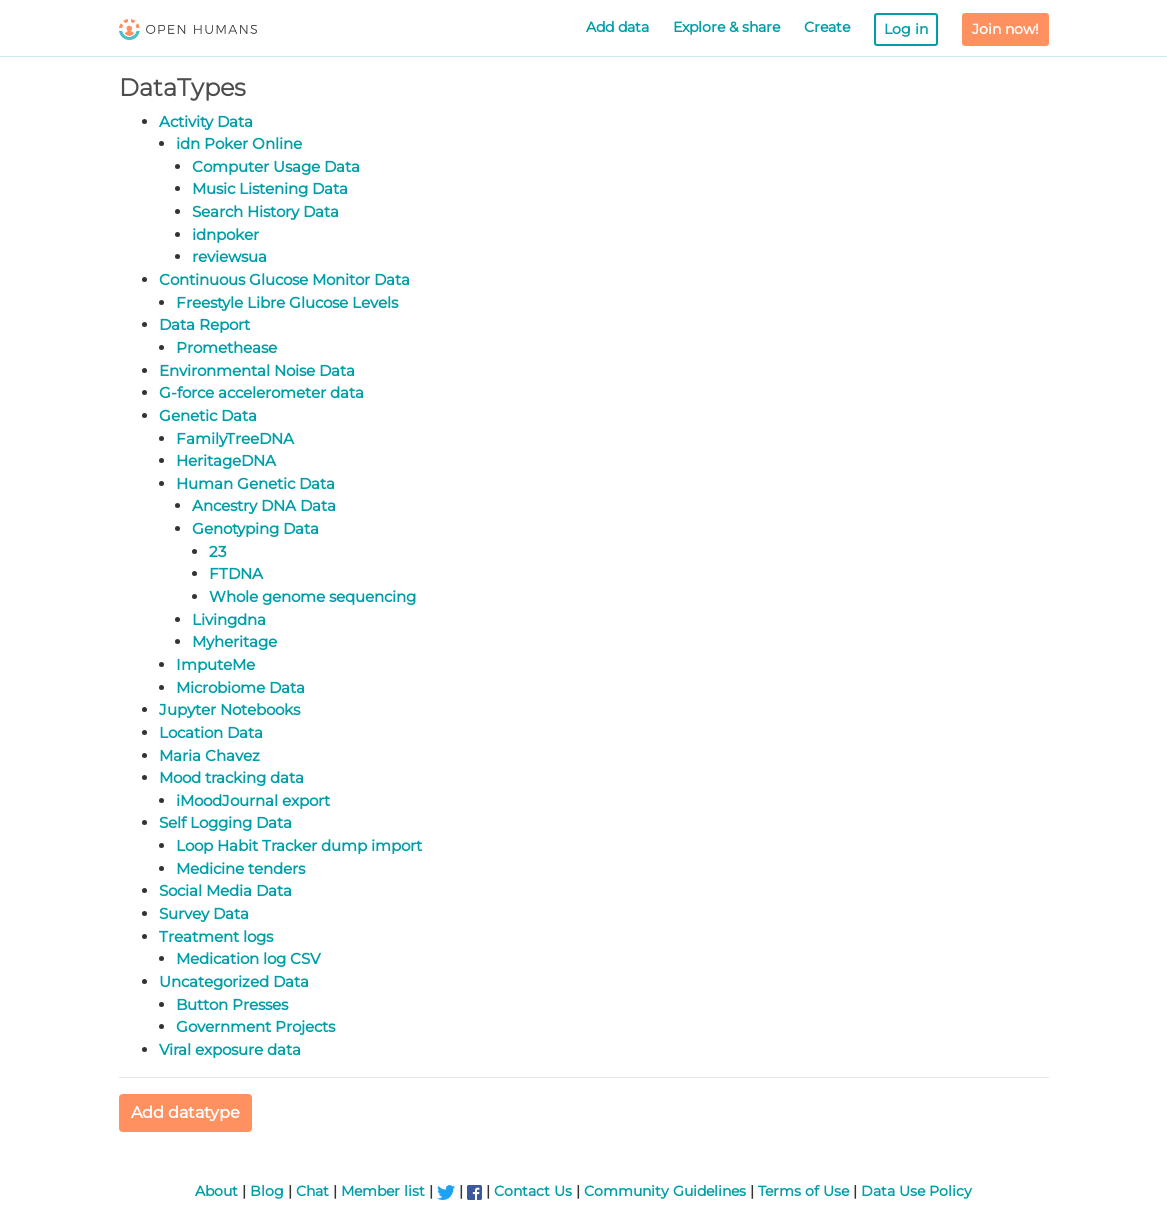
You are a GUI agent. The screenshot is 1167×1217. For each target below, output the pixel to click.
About (216, 1191)
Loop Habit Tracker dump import (299, 845)
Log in (906, 29)
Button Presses (232, 1004)
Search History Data (265, 211)
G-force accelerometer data (261, 392)
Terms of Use (803, 1191)
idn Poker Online (239, 143)
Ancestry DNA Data (264, 505)
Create (827, 27)
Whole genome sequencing (312, 596)
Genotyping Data (255, 528)
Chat (312, 1191)
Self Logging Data (225, 822)
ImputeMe (215, 664)
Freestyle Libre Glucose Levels (287, 302)
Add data (617, 27)
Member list (383, 1191)
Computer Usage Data (276, 166)
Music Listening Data (270, 188)
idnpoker (225, 234)
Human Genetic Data (255, 483)
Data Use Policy (916, 1191)
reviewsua (229, 256)
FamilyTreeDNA (235, 438)
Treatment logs (216, 936)
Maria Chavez (209, 755)
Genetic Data (208, 415)
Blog (267, 1191)
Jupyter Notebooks (229, 709)
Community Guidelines (665, 1191)
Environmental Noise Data (257, 370)
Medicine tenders (240, 868)
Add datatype (185, 1112)
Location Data (211, 732)
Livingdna (229, 619)
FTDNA (236, 573)
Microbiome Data (240, 687)
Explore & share (726, 27)
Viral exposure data (230, 1049)
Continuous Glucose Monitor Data (284, 279)
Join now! (1005, 29)
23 (217, 551)
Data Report (204, 324)
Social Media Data (225, 890)
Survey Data (204, 913)
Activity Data (206, 121)
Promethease (226, 347)
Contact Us (533, 1191)
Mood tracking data (231, 777)
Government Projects (255, 1026)
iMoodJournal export (253, 800)
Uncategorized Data (234, 981)
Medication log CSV (248, 958)
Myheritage (234, 641)
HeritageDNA (226, 460)
